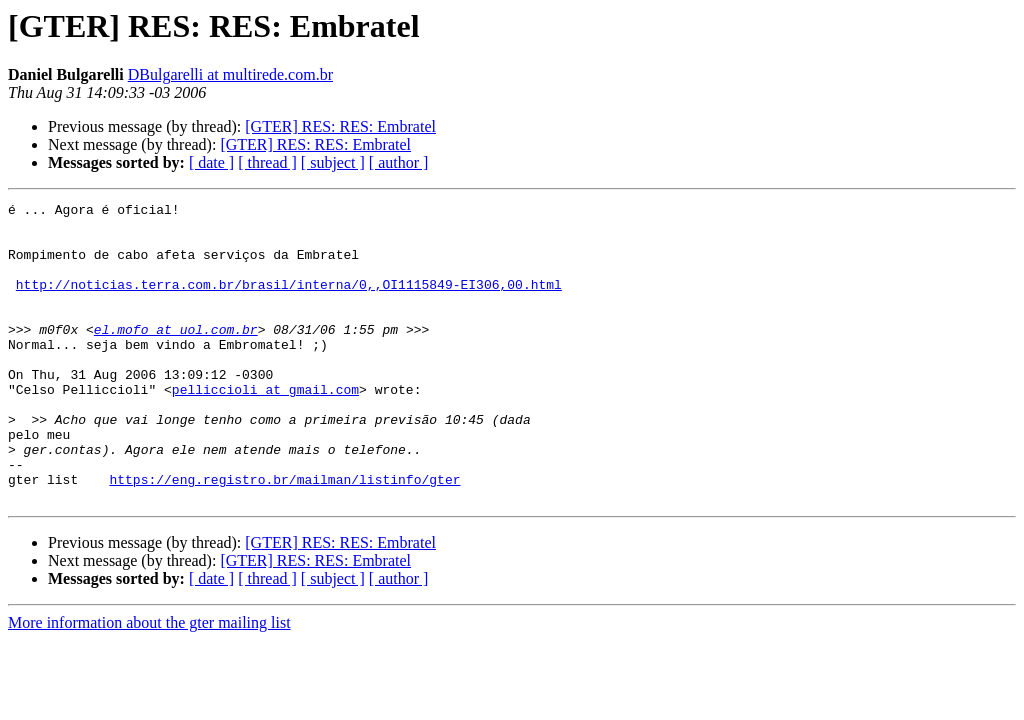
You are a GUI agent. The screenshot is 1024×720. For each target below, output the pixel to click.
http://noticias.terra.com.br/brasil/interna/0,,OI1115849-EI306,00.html (289, 302)
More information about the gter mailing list (149, 682)
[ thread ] (267, 162)
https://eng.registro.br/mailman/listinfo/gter (284, 536)
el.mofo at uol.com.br (176, 356)
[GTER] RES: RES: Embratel (340, 126)
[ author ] (399, 162)
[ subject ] (333, 162)
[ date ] (211, 162)
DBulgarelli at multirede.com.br (230, 74)
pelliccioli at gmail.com (265, 428)
